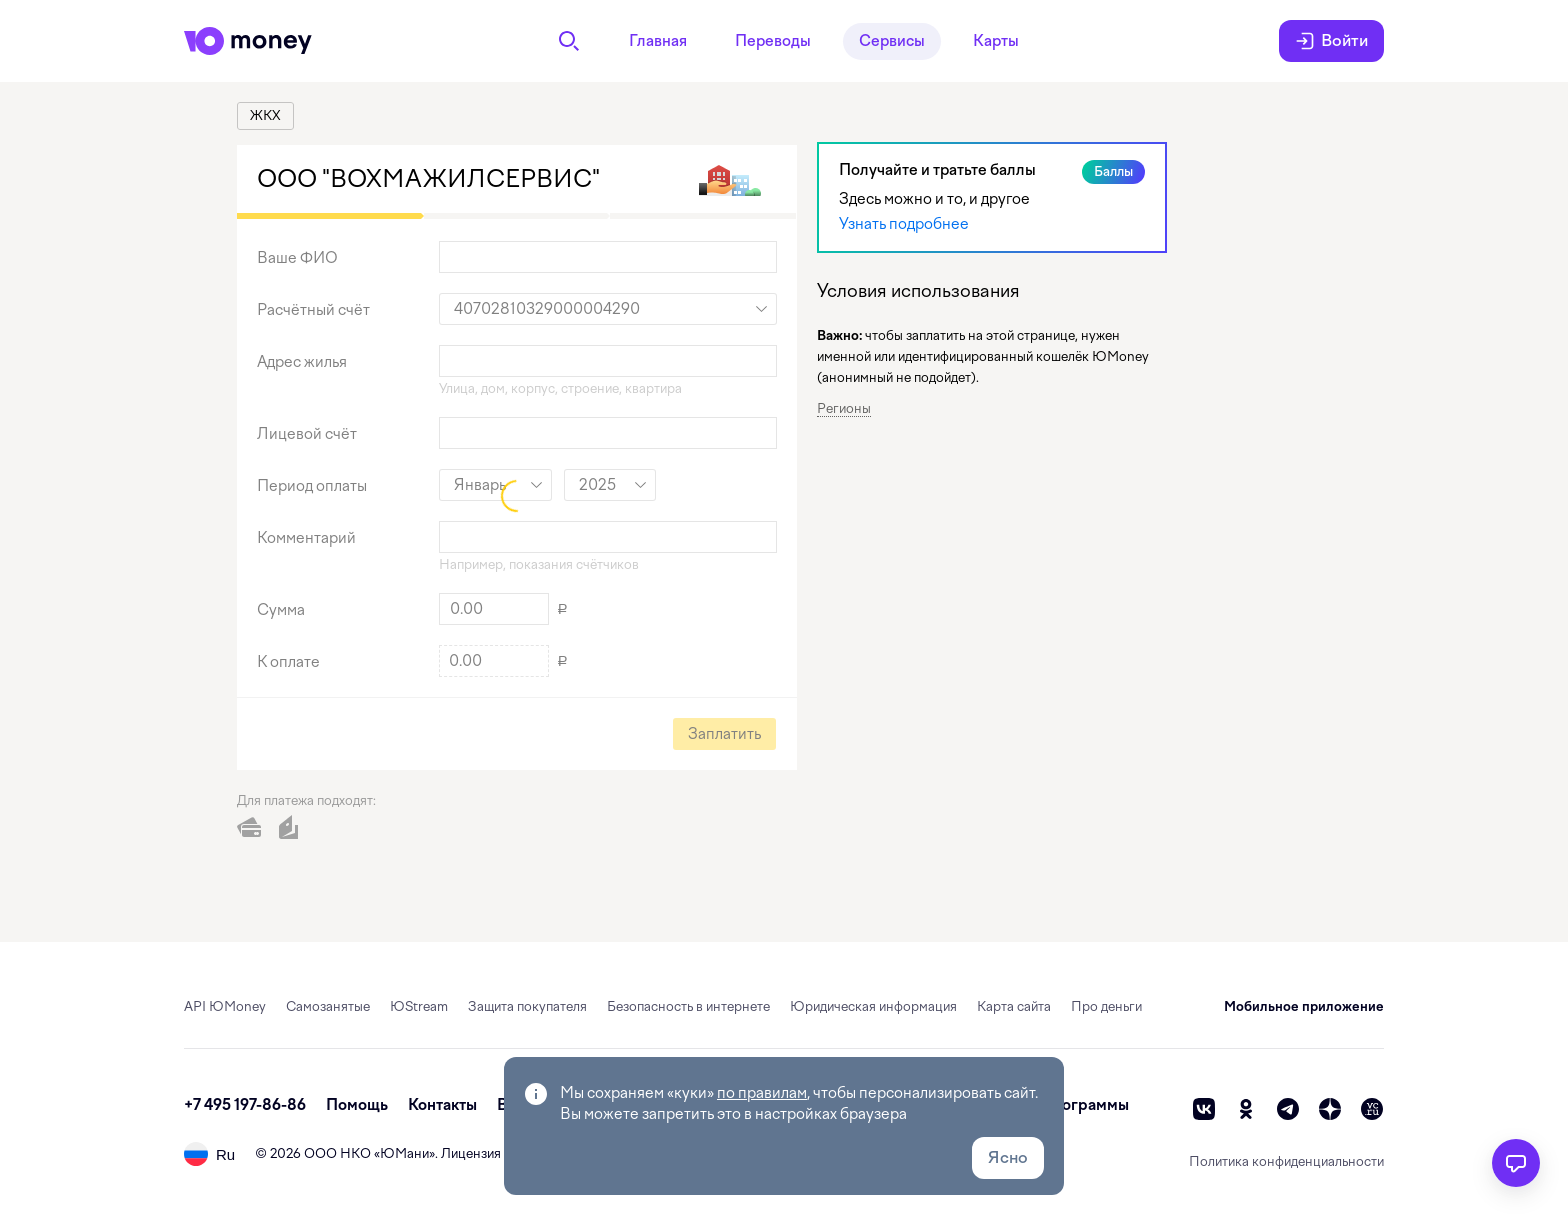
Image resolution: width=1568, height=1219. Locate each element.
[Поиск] (569, 41)
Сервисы (892, 41)
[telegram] (1288, 1109)
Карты (996, 41)
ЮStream (419, 1006)
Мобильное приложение (1304, 1006)
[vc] (1372, 1109)
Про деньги (1106, 1006)
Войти (1331, 41)
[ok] (1246, 1109)
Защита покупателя (527, 1006)
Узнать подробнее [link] (904, 224)
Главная (658, 41)
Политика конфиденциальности (1286, 1161)
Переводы (773, 41)
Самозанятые (328, 1006)
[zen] (1330, 1109)
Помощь (357, 1105)
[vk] (1204, 1109)
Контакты (442, 1105)
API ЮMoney (225, 1006)
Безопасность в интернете (688, 1006)
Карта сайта (1014, 1006)
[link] (265, 116)
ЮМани (404, 1153)
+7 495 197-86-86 (245, 1105)
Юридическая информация (873, 1006)
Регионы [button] (844, 408)
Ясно (1008, 1157)
